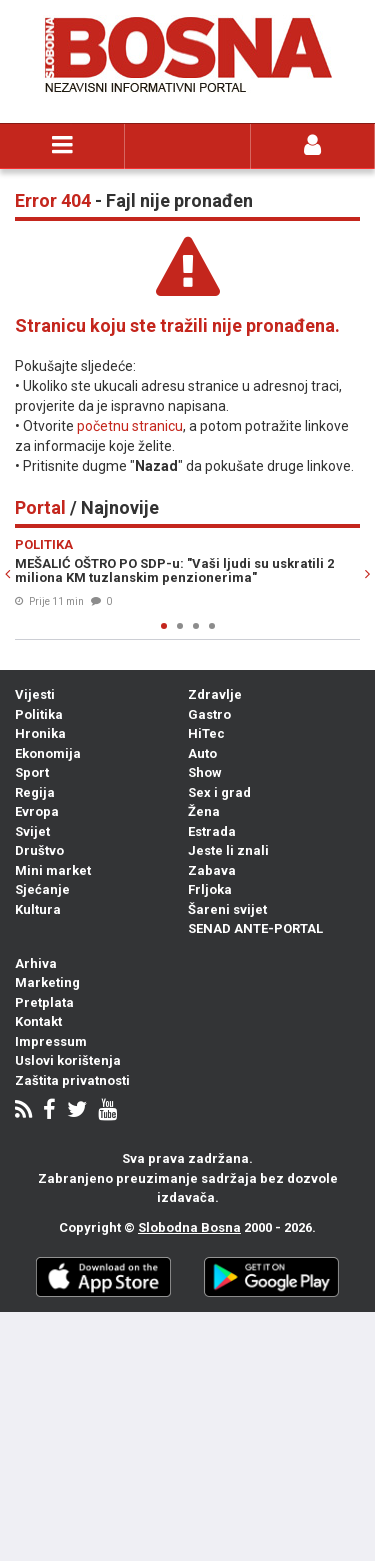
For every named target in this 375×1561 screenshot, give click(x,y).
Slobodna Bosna (189, 1227)
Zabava (212, 870)
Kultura (38, 909)
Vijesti (35, 694)
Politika (39, 714)
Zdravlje (215, 694)
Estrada (212, 831)
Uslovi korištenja (68, 1060)
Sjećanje (42, 889)
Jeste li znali (228, 850)
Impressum (51, 1041)
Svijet (32, 831)
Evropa (37, 811)
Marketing (47, 982)
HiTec (206, 733)
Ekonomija (48, 753)
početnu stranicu (130, 426)
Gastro (209, 714)
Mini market (53, 870)
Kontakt (38, 1021)
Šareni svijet (227, 909)
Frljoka (210, 889)
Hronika (40, 733)
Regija (35, 792)
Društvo (39, 850)
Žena (204, 811)
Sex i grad (219, 792)
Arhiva (36, 963)
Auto (202, 753)
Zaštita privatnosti (72, 1080)
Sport (32, 772)
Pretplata (44, 1002)
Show (205, 772)
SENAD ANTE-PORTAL (255, 928)
